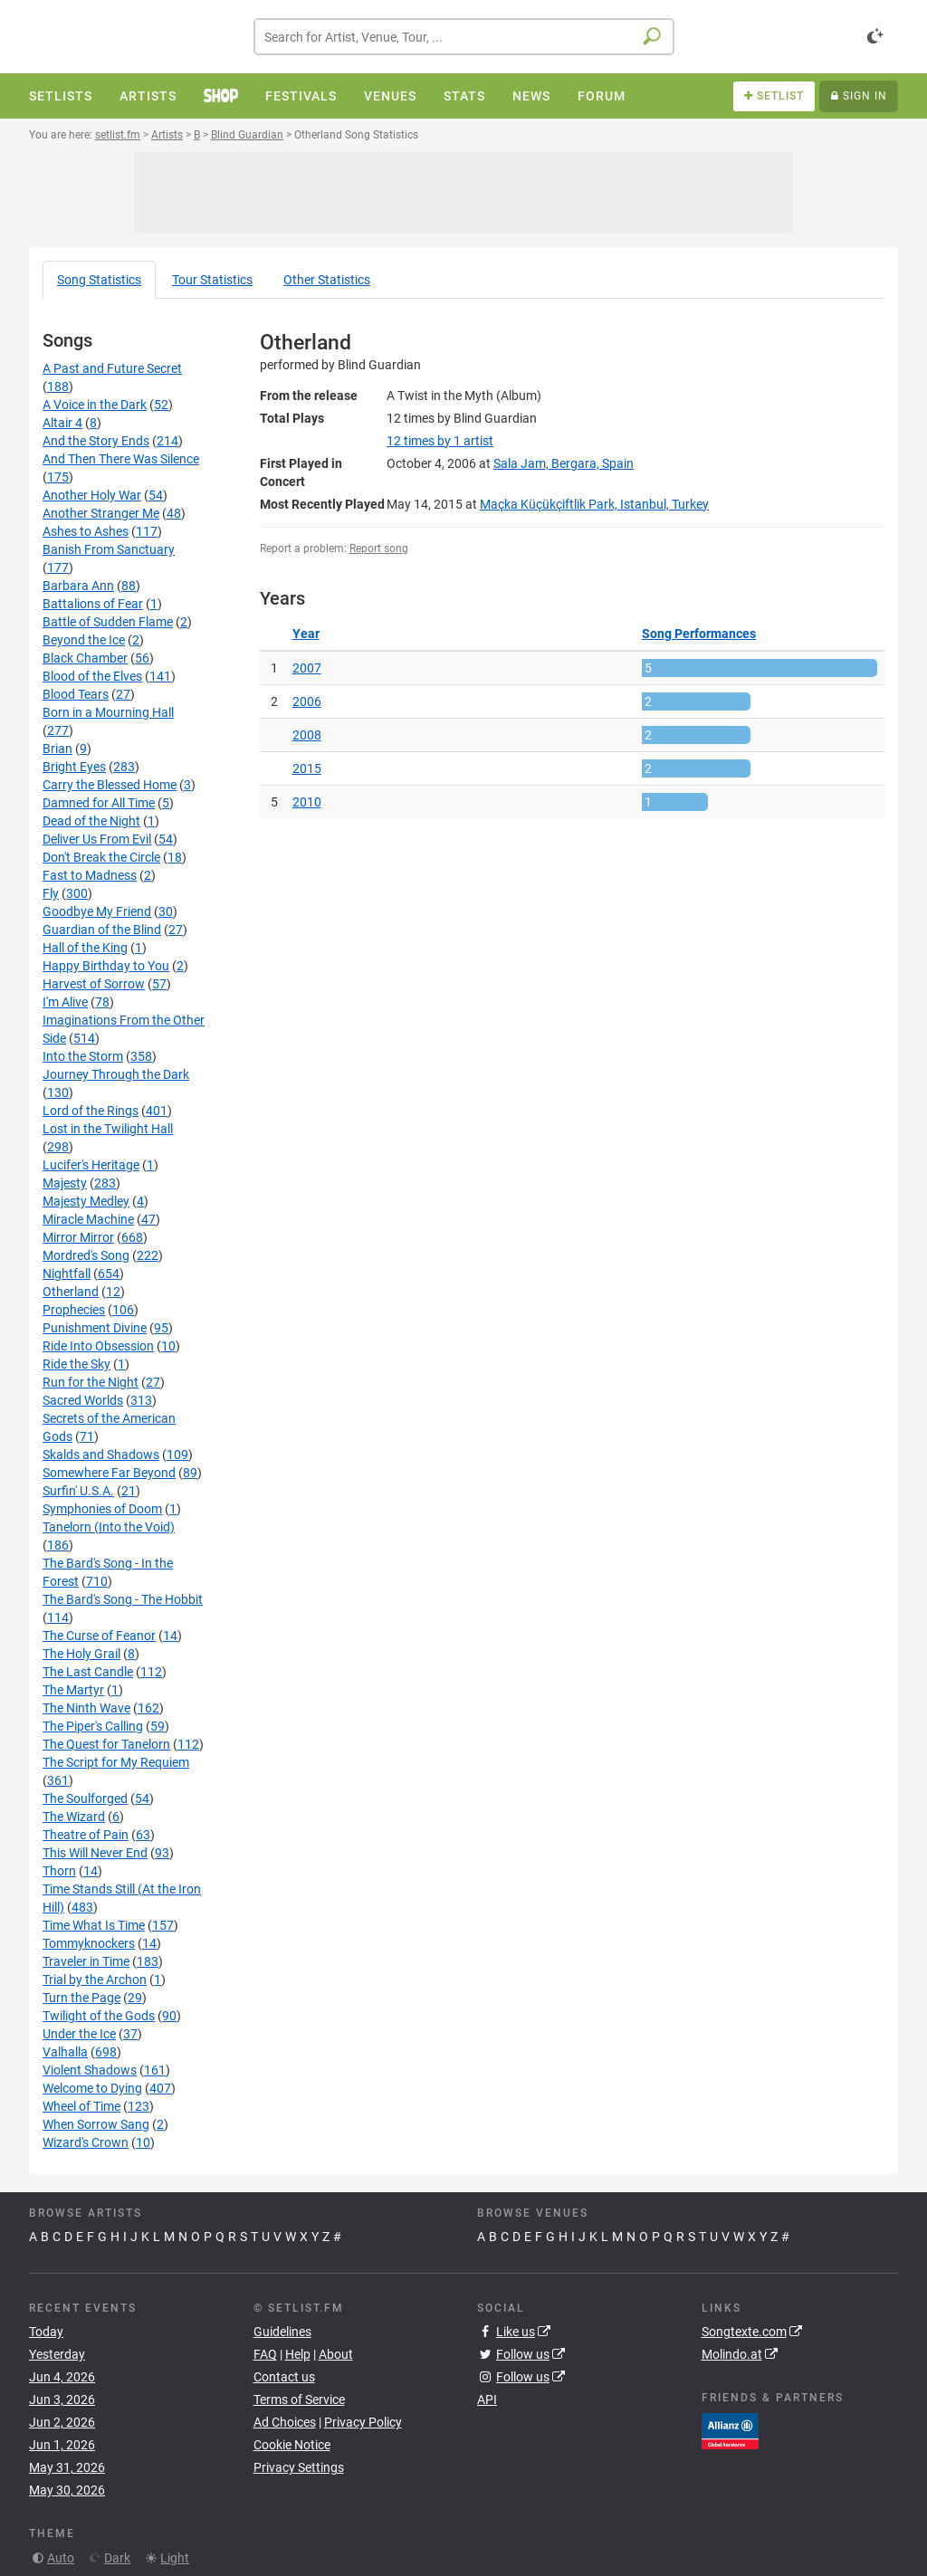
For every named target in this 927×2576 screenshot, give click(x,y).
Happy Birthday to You (106, 966)
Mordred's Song (86, 1255)
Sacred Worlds (83, 1400)
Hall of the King (85, 947)
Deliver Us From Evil (97, 839)
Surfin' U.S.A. (78, 1491)
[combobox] (463, 36)
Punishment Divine (95, 1328)
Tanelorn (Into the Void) (109, 1527)
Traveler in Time (86, 1961)
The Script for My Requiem (116, 1762)
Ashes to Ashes (86, 531)
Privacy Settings (298, 2467)
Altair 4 (62, 422)
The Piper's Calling (93, 1726)
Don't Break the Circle (101, 857)
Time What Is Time (94, 1925)
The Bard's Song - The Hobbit (123, 1599)
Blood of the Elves (92, 676)
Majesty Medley (86, 1201)
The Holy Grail (81, 1653)
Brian (57, 748)
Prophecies (74, 1309)
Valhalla (65, 2052)
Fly (51, 893)
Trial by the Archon (95, 1979)
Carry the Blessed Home (110, 785)
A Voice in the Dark (95, 404)
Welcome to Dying (92, 2088)
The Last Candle (88, 1672)
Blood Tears (76, 694)
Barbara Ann (78, 585)
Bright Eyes (74, 766)
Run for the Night (91, 1382)
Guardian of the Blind (102, 929)
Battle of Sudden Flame (108, 622)
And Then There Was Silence (121, 459)
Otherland (71, 1291)
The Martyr (73, 1690)
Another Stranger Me (101, 513)
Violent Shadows (90, 2070)
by (440, 441)
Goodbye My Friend (97, 911)
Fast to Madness (90, 875)
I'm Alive (65, 1002)
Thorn (59, 1871)
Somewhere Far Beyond (109, 1472)
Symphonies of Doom (102, 1509)
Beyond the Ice (84, 640)
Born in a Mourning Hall (108, 712)
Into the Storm (83, 1056)
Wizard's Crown (86, 2142)
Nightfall (67, 1273)
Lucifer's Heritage (91, 1165)
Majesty (65, 1183)
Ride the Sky (76, 1364)
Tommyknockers (89, 1943)
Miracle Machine (88, 1219)
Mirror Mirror (78, 1237)
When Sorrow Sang (96, 2124)
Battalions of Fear (93, 603)
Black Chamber (85, 658)
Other (326, 279)
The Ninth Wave (86, 1708)
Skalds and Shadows (101, 1454)
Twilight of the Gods (99, 2015)
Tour (212, 279)
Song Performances (699, 633)
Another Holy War (92, 495)
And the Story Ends (96, 441)
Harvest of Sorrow (94, 984)
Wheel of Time (81, 2106)
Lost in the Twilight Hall (108, 1128)
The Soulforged (85, 1798)
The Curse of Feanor (99, 1635)
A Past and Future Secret (112, 368)
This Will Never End (95, 1853)
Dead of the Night (91, 821)
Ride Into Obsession (98, 1346)
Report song (378, 548)
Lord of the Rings (91, 1110)
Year (306, 633)
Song (99, 279)
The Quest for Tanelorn (106, 1744)
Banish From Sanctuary (109, 549)
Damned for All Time (99, 803)
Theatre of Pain (86, 1834)
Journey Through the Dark (116, 1074)
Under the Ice (79, 2034)
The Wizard (74, 1816)
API (487, 2399)
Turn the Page (81, 1997)
